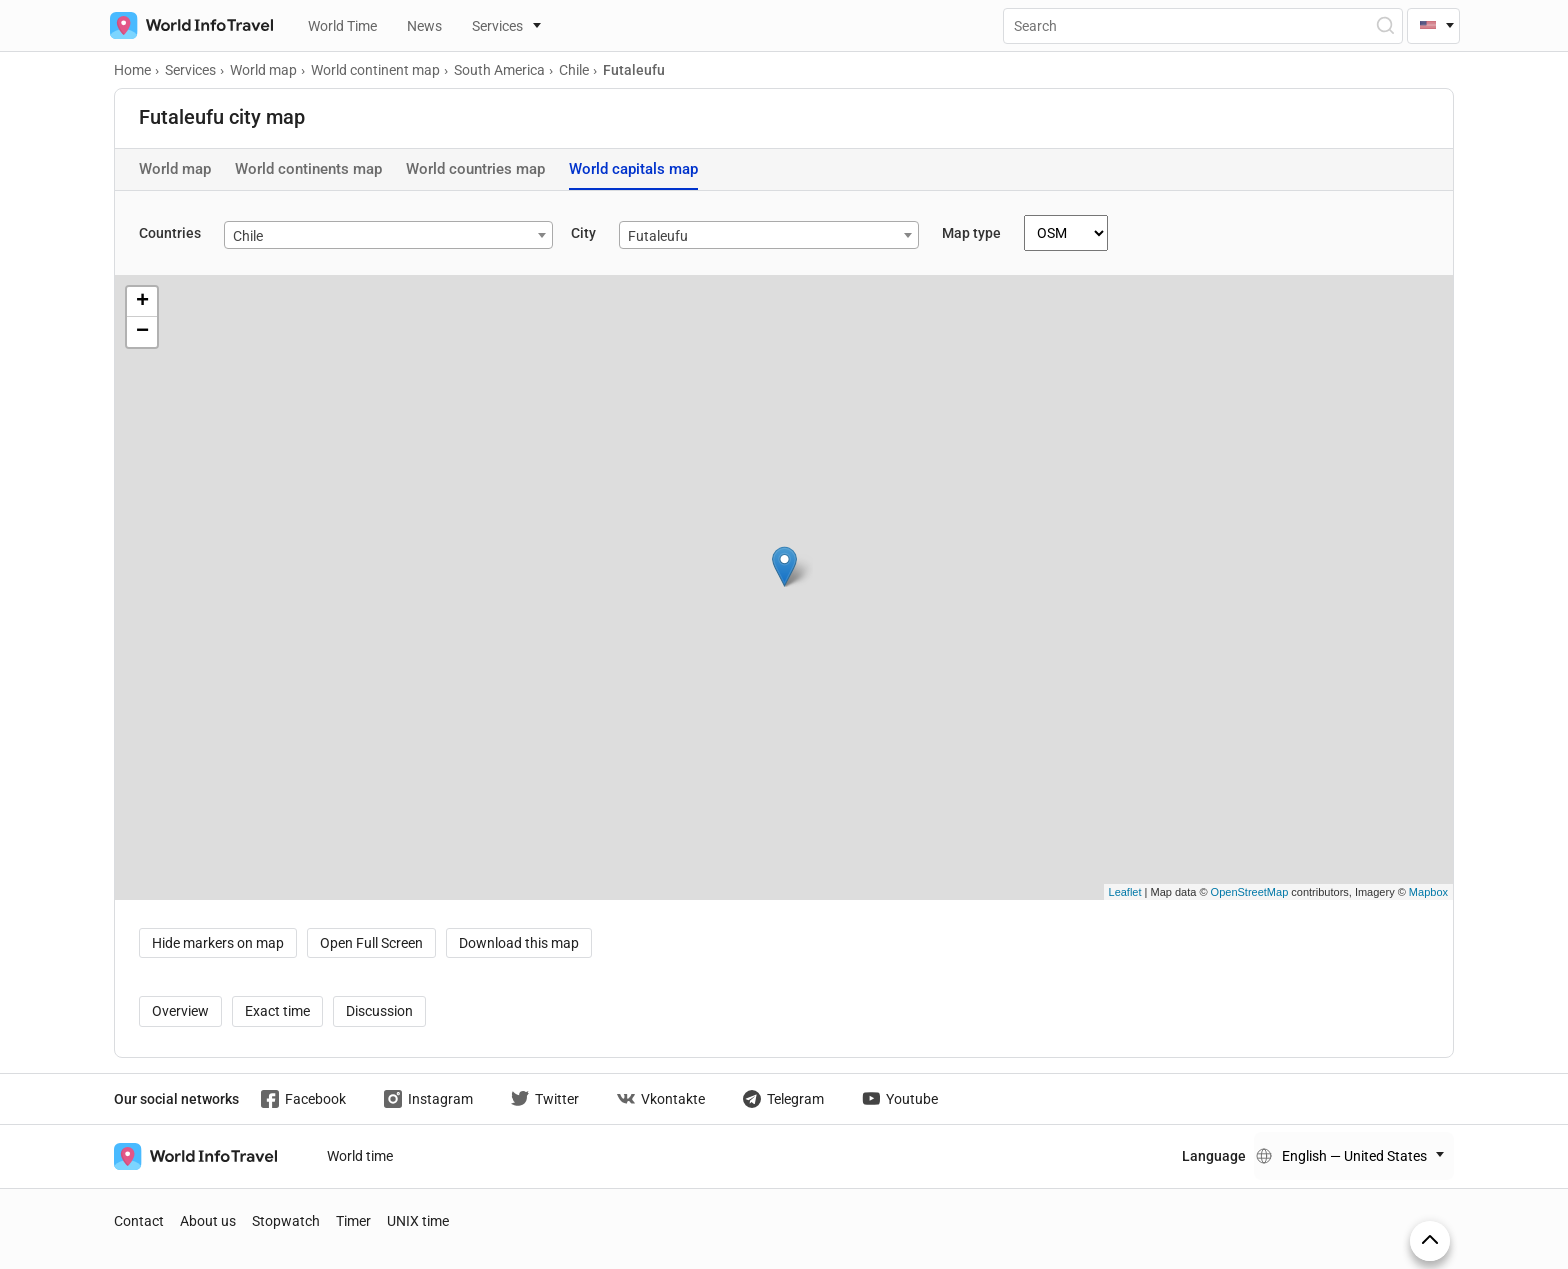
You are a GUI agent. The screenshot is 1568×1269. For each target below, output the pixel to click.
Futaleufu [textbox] (658, 236)
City (583, 233)
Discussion (379, 1011)
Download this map (519, 943)
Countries (170, 233)
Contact (139, 1221)
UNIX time (418, 1221)
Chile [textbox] (248, 236)
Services (497, 26)
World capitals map (633, 169)
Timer (353, 1221)
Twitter (545, 1099)
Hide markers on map (218, 943)
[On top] (1430, 1241)
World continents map (308, 169)
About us (208, 1221)
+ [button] (142, 302)
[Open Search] (1384, 25)
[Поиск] (1203, 26)
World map (175, 169)
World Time (342, 26)
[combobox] (388, 235)
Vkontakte (661, 1099)
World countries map (475, 169)
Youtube (900, 1099)
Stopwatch (286, 1221)
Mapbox (1428, 892)
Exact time (277, 1011)
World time (360, 1156)
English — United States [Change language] (1354, 1156)
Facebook (303, 1099)
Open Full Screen (371, 943)
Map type (971, 233)
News (424, 26)
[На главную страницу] (187, 25)
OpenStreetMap (1250, 892)
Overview (180, 1011)
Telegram (783, 1099)
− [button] (142, 332)
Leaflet (1125, 892)
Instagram (428, 1099)
